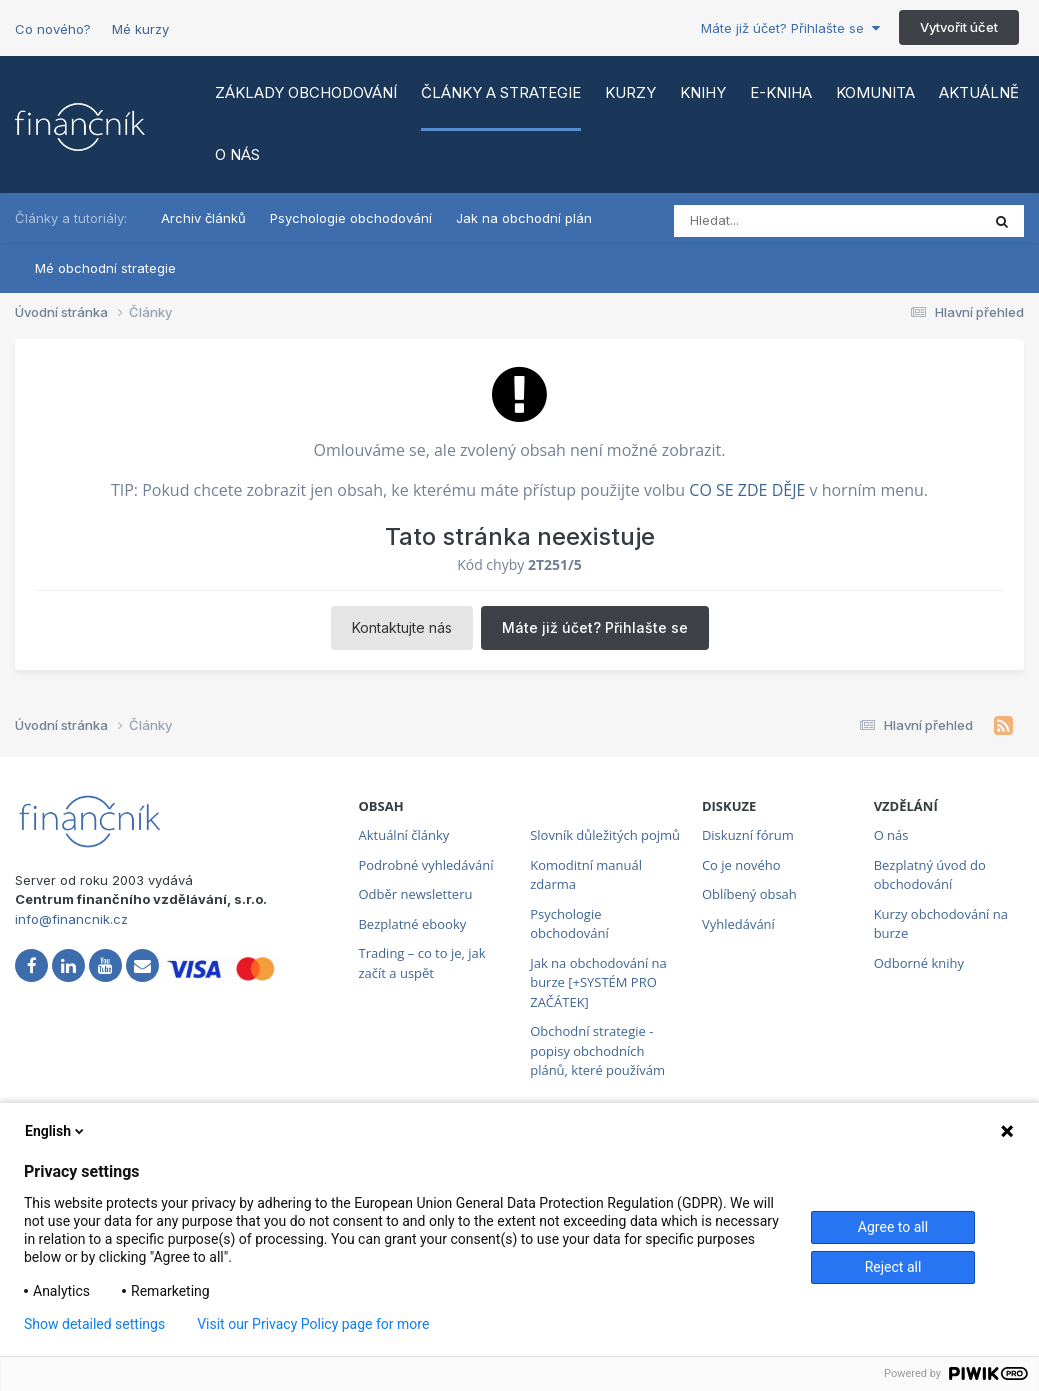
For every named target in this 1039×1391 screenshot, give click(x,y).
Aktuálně (979, 92)
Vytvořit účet (959, 27)
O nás (237, 154)
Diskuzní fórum (748, 835)
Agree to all (893, 1227)
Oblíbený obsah (749, 894)
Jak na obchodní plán (524, 218)
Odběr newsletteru (415, 894)
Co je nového (741, 865)
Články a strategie (501, 92)
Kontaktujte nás (402, 627)
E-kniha (781, 92)
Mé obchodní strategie (105, 268)
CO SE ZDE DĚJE (747, 490)
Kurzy (630, 92)
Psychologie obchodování (351, 218)
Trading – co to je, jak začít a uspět (421, 963)
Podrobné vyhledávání (425, 865)
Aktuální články (403, 835)
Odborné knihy (919, 963)
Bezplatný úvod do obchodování (930, 875)
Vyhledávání (738, 924)
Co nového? (53, 29)
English (56, 1131)
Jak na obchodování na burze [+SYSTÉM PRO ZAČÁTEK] (598, 982)
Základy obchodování (306, 92)
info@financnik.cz (71, 919)
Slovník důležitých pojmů (605, 835)
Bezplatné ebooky (412, 924)
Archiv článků (203, 218)
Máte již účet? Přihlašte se (790, 28)
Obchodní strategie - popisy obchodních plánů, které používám (597, 1050)
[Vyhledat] (760, 221)
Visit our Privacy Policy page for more (313, 1324)
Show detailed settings (94, 1324)
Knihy (703, 92)
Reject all (893, 1267)
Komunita (875, 92)
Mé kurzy (140, 29)
